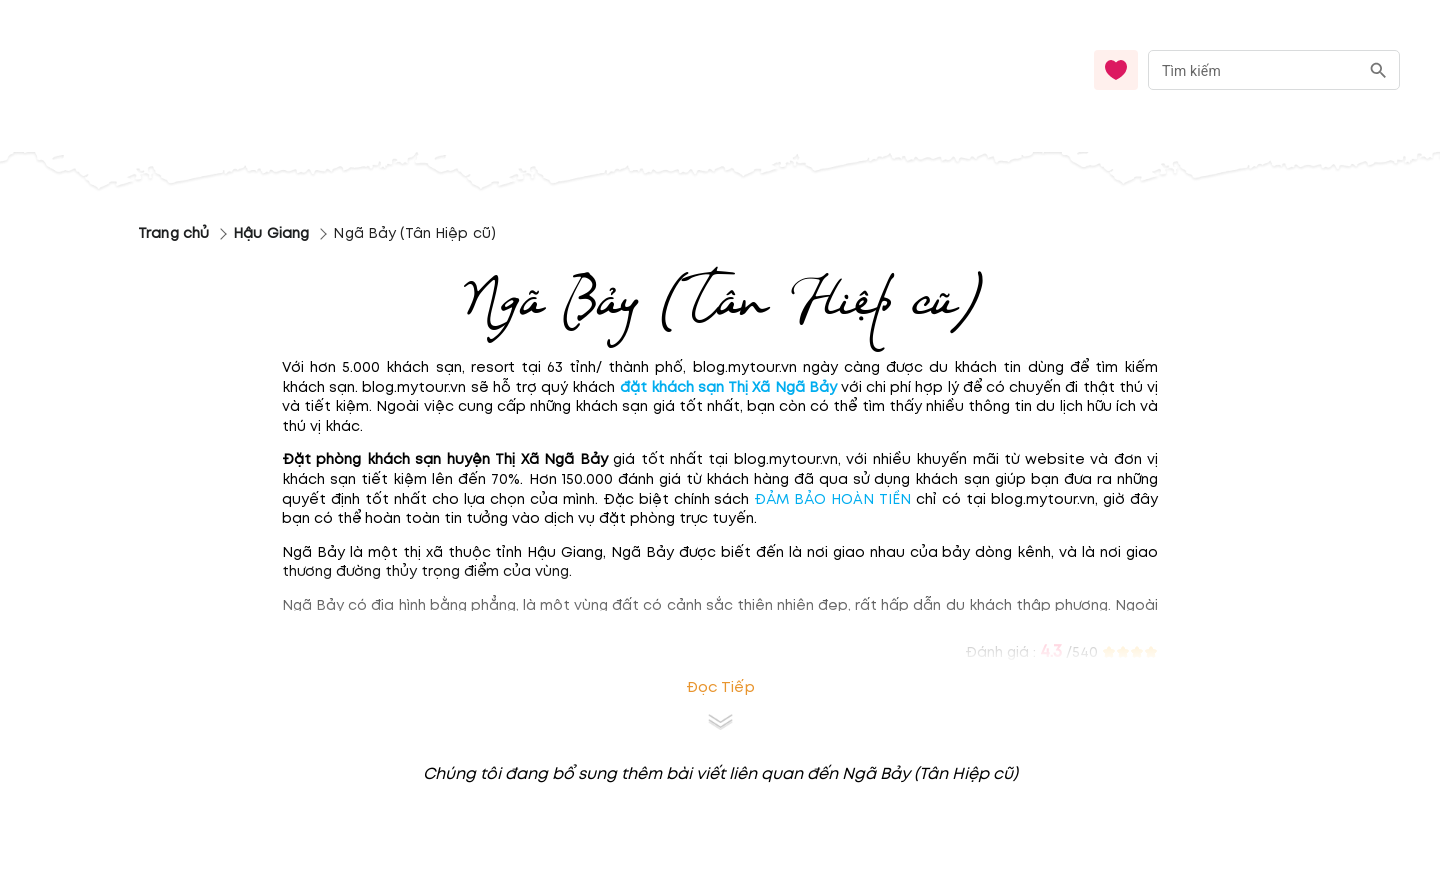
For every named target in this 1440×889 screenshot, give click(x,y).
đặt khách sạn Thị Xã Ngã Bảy (728, 387)
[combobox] (1274, 70)
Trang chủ (173, 233)
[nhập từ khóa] (1253, 69)
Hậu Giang (271, 233)
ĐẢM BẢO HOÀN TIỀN (832, 499)
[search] (1378, 70)
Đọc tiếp (720, 687)
